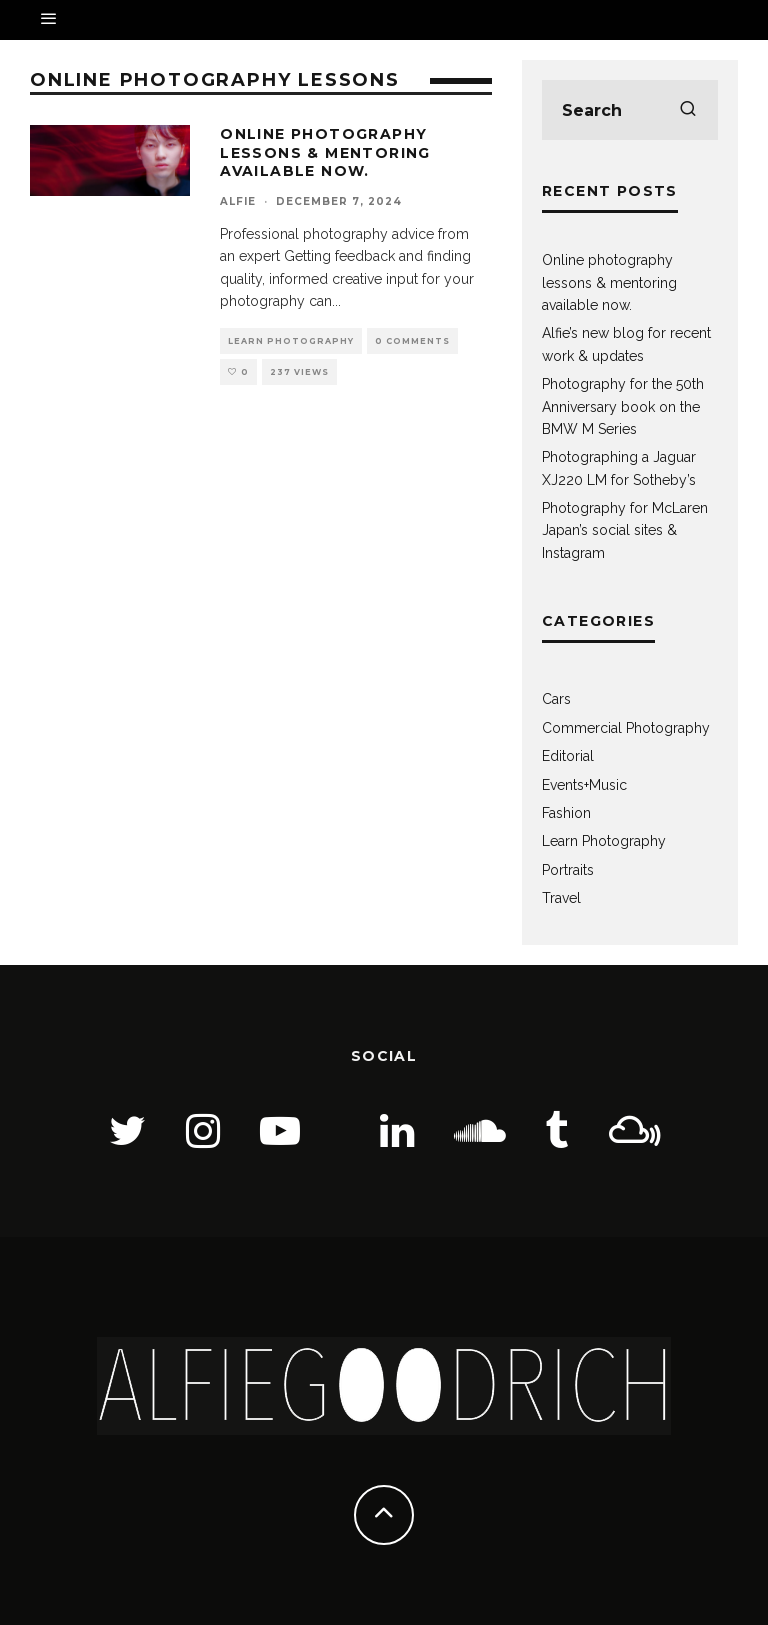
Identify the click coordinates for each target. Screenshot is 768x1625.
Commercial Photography (626, 728)
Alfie (238, 201)
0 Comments (412, 341)
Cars (556, 699)
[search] (688, 110)
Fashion (566, 813)
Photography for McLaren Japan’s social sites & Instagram (625, 530)
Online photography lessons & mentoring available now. (325, 152)
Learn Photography (291, 341)
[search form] (630, 110)
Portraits (568, 870)
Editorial (568, 756)
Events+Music (584, 785)
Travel (561, 898)
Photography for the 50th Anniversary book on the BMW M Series (623, 406)
